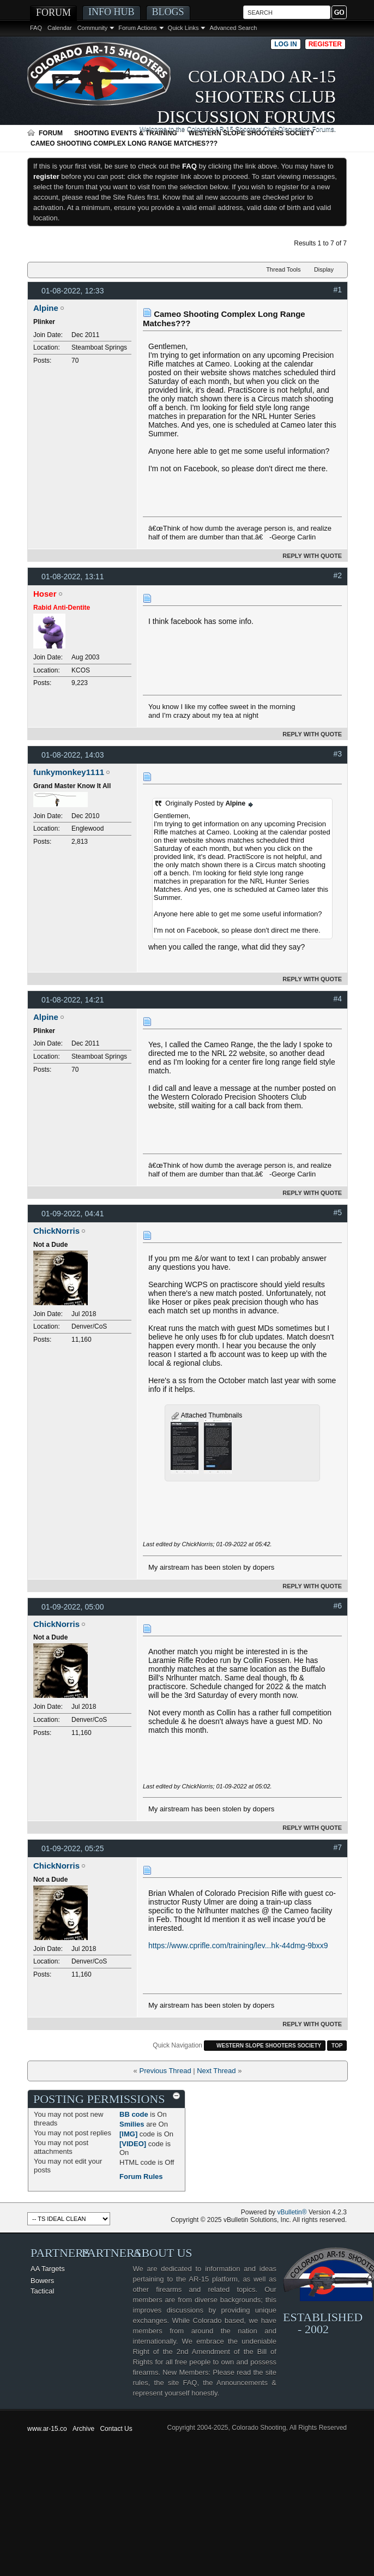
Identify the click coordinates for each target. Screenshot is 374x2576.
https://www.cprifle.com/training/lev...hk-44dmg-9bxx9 (238, 1945)
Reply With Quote (307, 556)
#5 (337, 1212)
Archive (83, 2429)
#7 (337, 1847)
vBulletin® (291, 2212)
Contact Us (116, 2429)
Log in (285, 44)
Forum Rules (140, 2176)
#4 (337, 998)
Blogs (168, 12)
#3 (337, 753)
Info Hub (111, 12)
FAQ (36, 28)
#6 (337, 1605)
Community (92, 28)
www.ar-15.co (47, 2429)
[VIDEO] (132, 2144)
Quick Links (183, 28)
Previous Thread (165, 2071)
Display (324, 269)
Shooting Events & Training (125, 133)
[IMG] (128, 2134)
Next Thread (216, 2071)
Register (325, 44)
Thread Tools (283, 269)
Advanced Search (233, 28)
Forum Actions (137, 28)
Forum (53, 12)
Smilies (131, 2124)
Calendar (59, 28)
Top (336, 2046)
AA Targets (48, 2269)
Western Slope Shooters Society (252, 133)
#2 (337, 575)
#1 (337, 289)
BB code (133, 2114)
